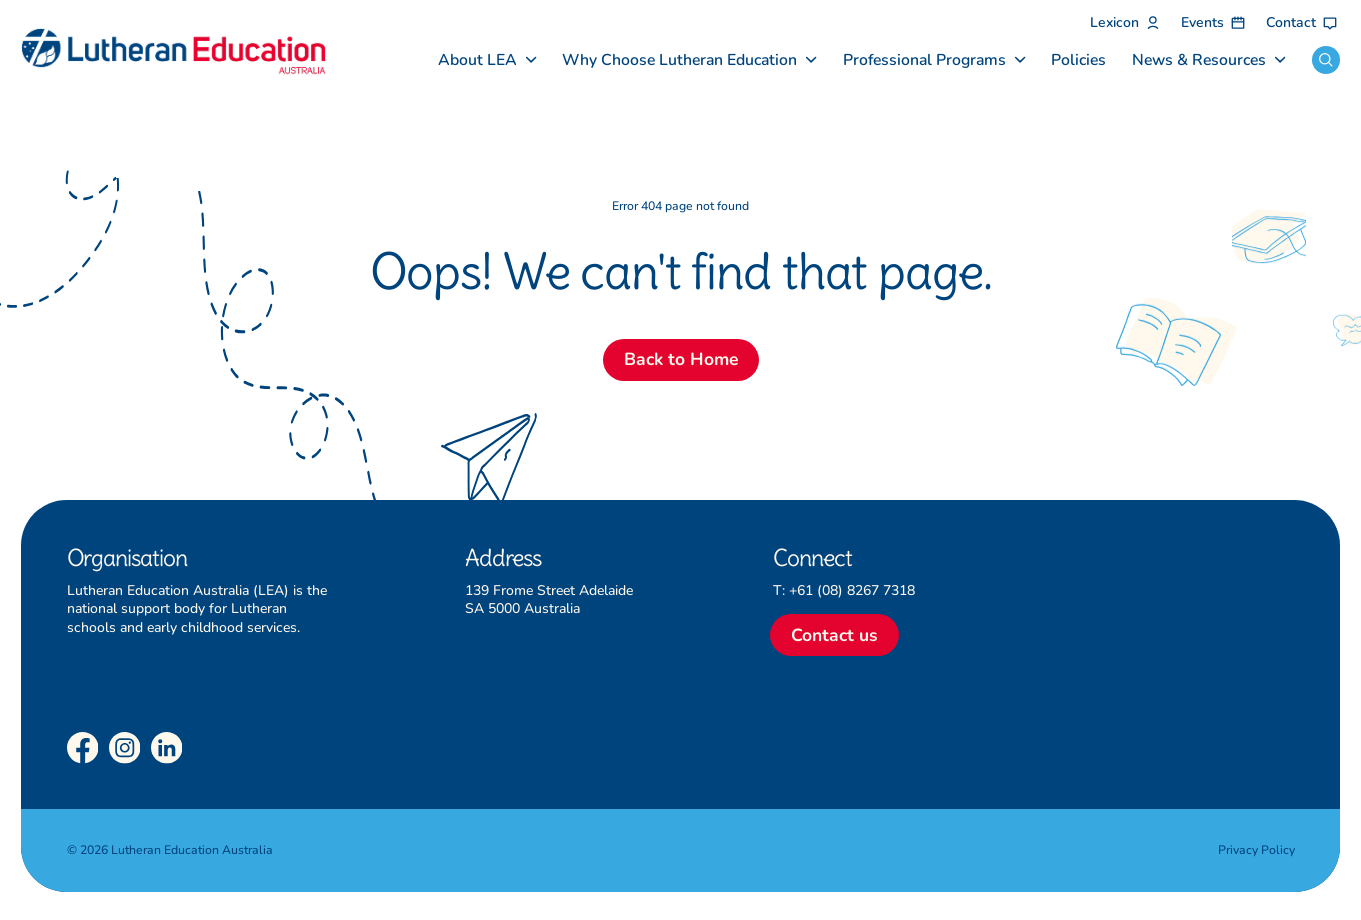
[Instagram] (125, 748)
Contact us (834, 635)
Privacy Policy (1256, 850)
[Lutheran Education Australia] (173, 51)
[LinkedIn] (167, 748)
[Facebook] (83, 748)
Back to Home (681, 359)
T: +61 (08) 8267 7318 (844, 590)
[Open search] (1326, 60)
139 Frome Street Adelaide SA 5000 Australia (549, 599)
